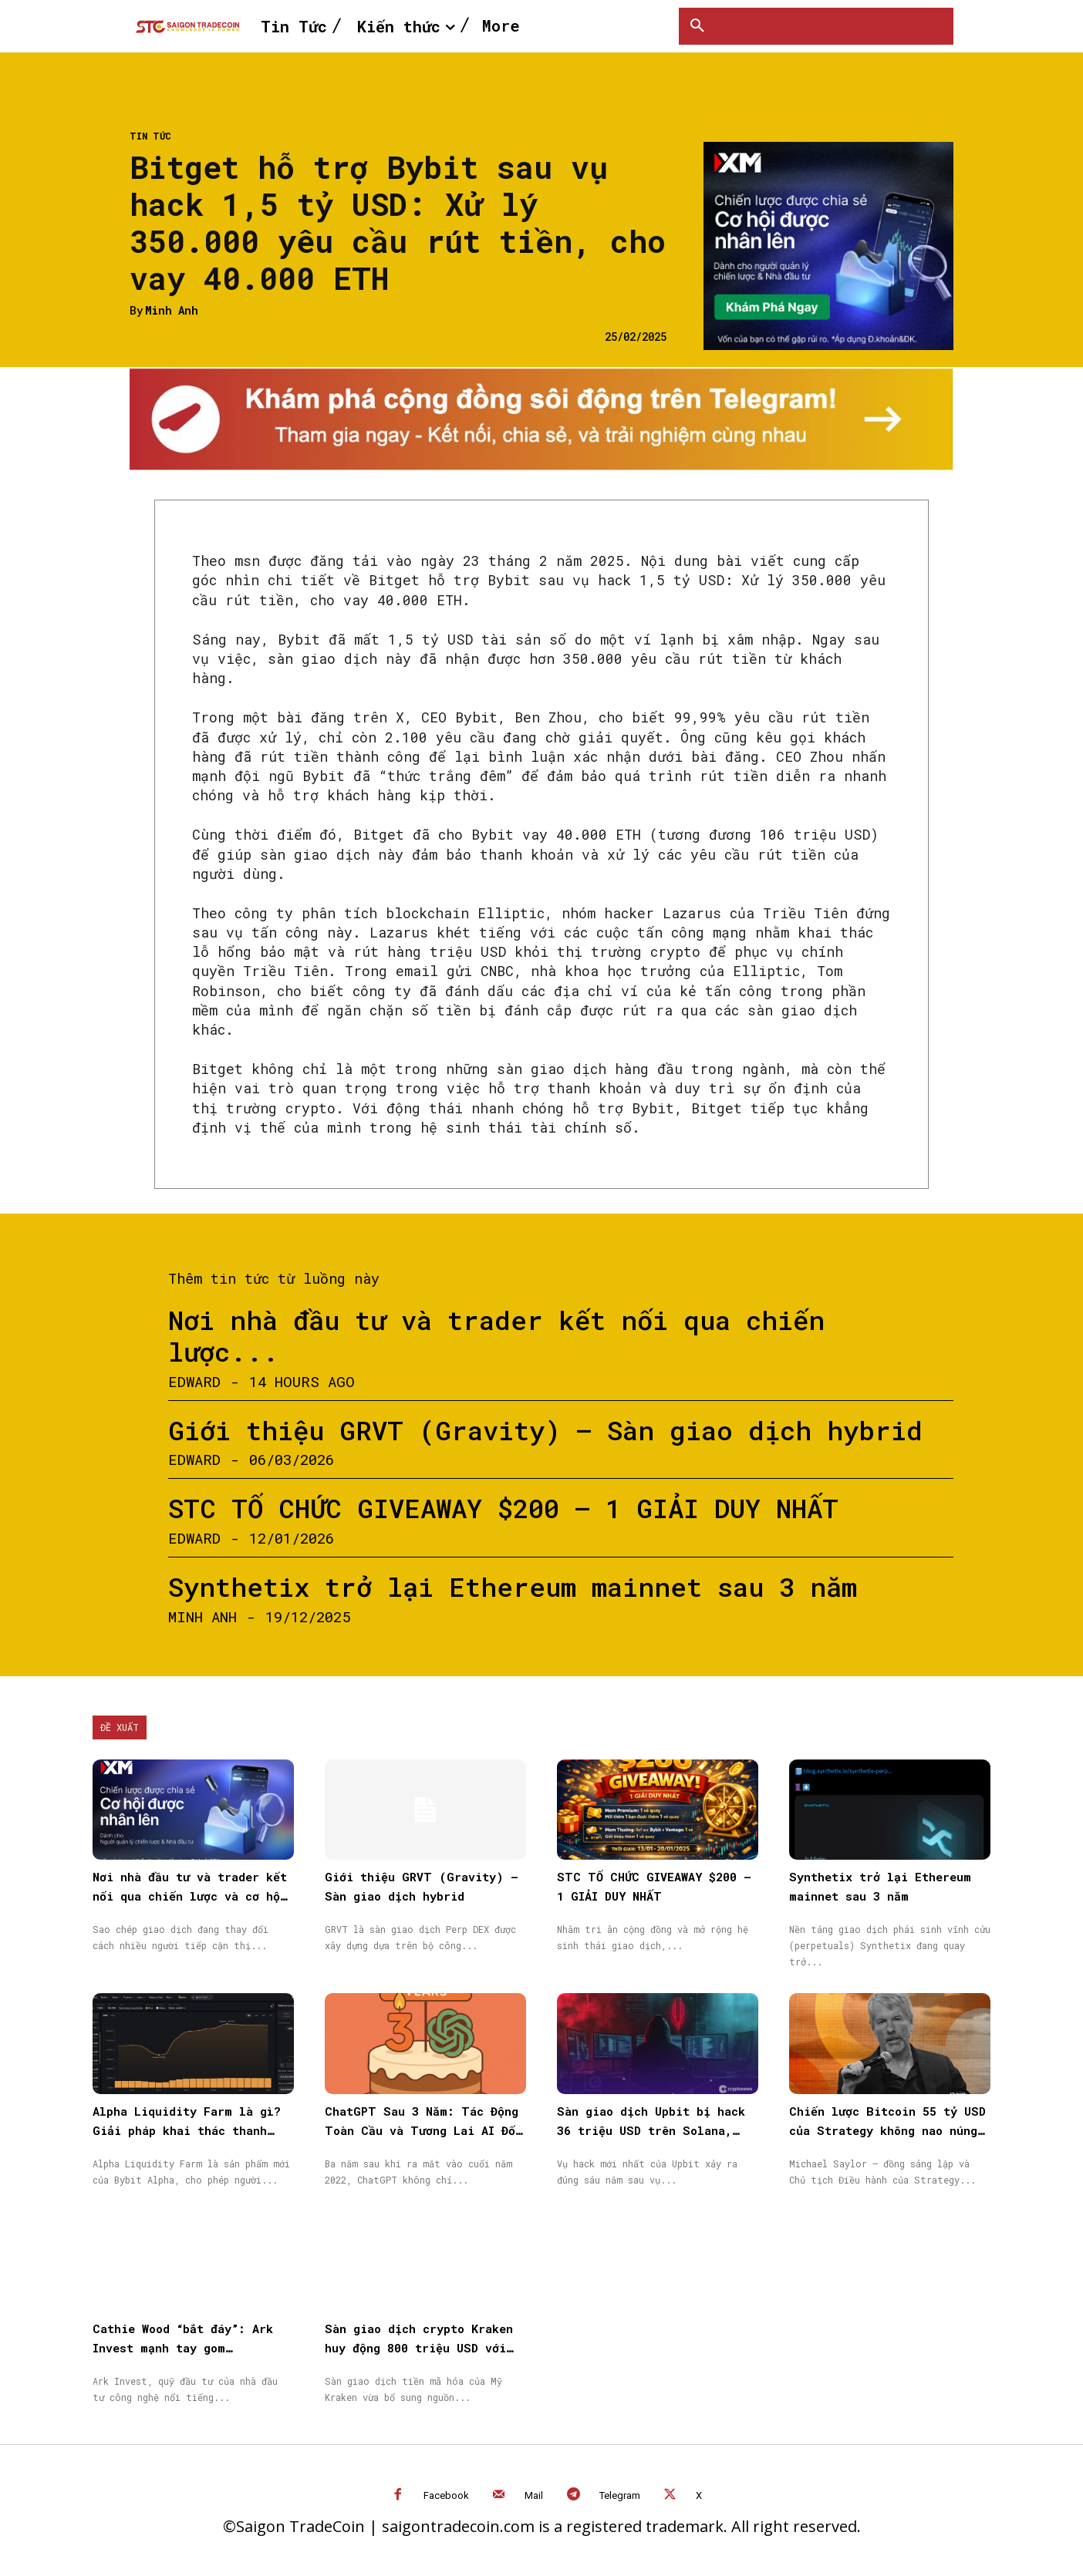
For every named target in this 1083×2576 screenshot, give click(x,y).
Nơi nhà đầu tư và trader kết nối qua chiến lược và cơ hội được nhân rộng (190, 1896)
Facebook (446, 2495)
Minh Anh (171, 311)
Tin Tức (150, 135)
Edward (194, 1381)
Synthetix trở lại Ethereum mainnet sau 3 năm (512, 1586)
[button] (697, 26)
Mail (534, 2495)
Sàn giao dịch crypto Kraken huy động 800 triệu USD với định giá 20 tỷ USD (419, 2348)
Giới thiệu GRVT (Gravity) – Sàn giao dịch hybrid (545, 1430)
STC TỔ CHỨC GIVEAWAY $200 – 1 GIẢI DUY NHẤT (503, 1507)
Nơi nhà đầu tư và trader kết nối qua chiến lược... (496, 1335)
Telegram (619, 2495)
